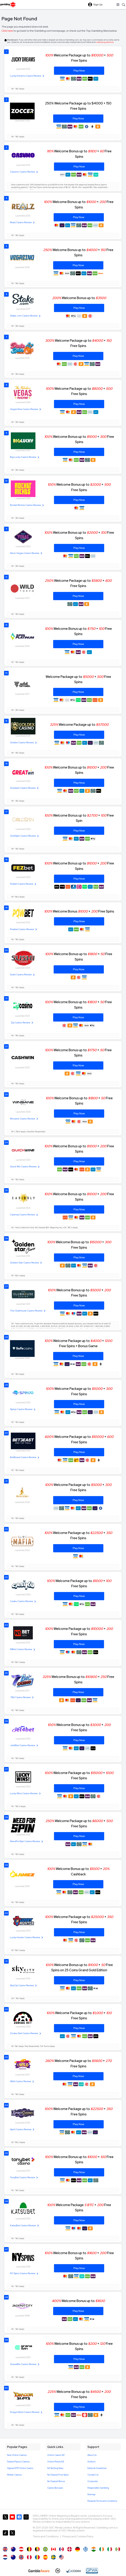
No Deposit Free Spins (58, 2474)
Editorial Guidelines (96, 2468)
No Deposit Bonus (56, 2481)
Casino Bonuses (55, 2487)
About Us (91, 2455)
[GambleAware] (39, 2571)
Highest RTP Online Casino (20, 2468)
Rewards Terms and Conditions (102, 2501)
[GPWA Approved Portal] (92, 2571)
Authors (91, 2461)
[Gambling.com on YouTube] (12, 2521)
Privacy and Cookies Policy (77, 2536)
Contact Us (92, 2474)
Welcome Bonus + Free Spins (79, 911)
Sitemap (91, 2494)
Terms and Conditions (46, 2536)
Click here (7, 30)
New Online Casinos (17, 2455)
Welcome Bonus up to (79, 298)
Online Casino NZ (56, 2455)
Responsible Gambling (98, 2487)
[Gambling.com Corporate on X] (12, 2537)
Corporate (92, 2481)
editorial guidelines (105, 42)
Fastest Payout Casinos (18, 2461)
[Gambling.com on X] (5, 2521)
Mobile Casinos (14, 2474)
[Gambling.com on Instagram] (26, 2521)
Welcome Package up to (79, 724)
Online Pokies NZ (55, 2461)
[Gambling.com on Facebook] (19, 2521)
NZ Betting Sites (55, 2468)
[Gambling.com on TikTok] (5, 2537)
